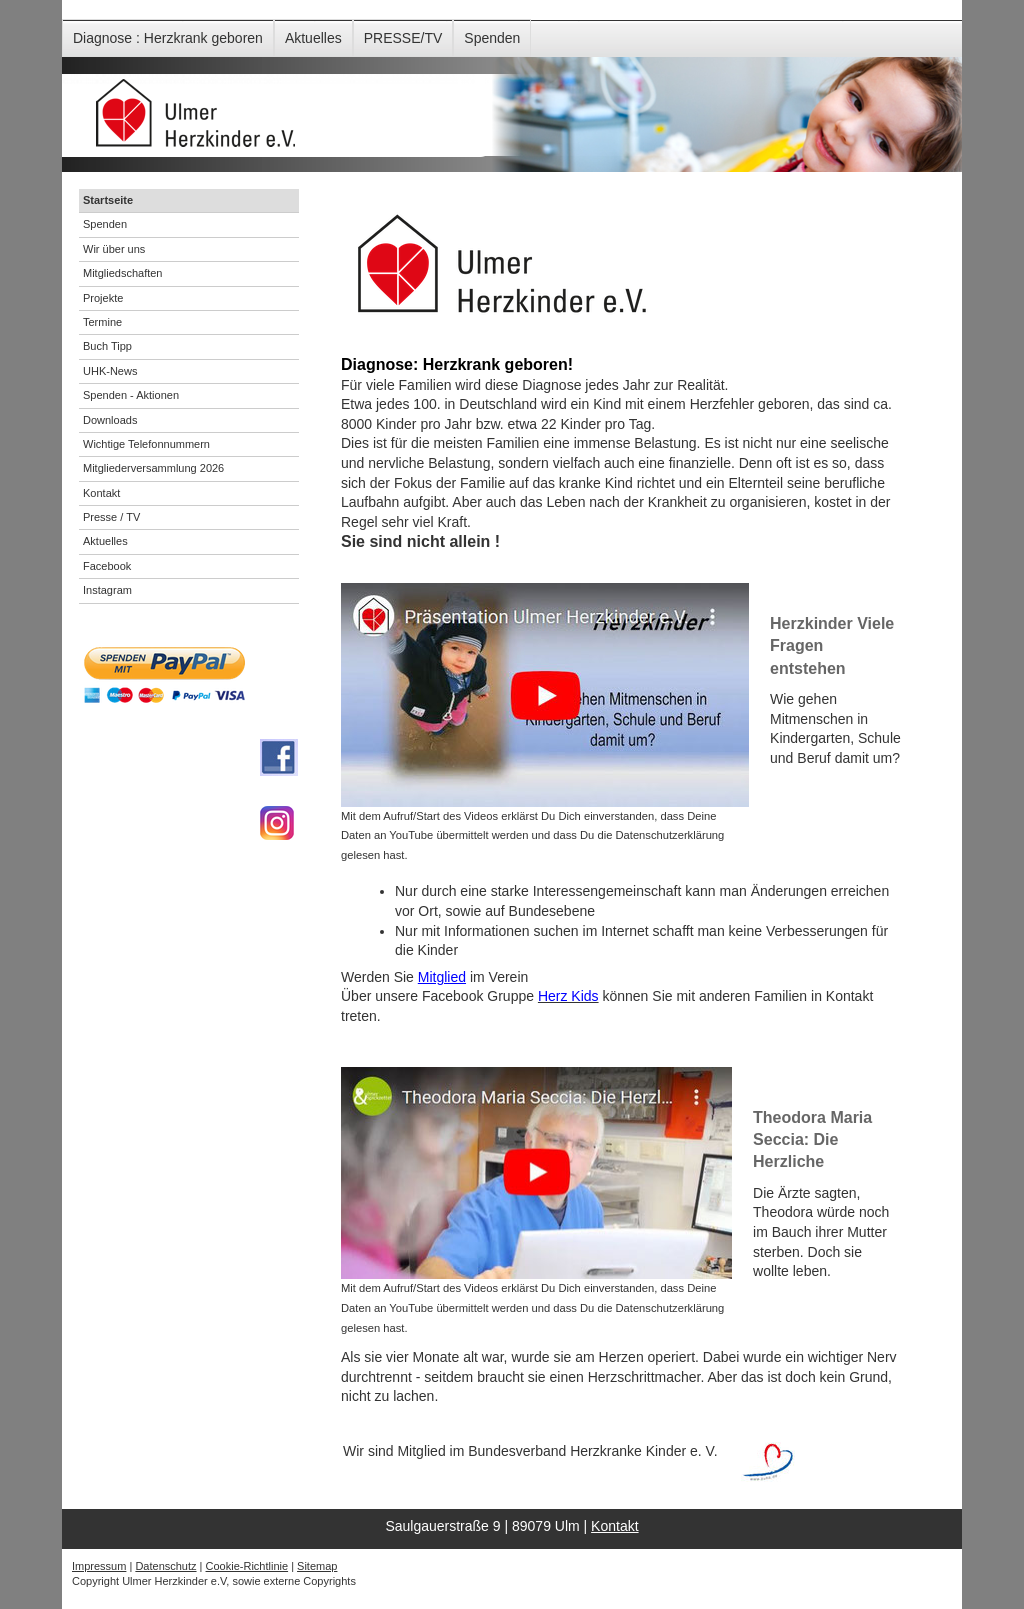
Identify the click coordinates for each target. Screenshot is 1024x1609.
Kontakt (614, 1526)
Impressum (99, 1566)
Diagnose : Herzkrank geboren (168, 38)
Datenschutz (165, 1566)
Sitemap (317, 1566)
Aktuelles (313, 38)
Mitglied (442, 977)
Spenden (492, 38)
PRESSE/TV (403, 38)
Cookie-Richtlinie (247, 1566)
